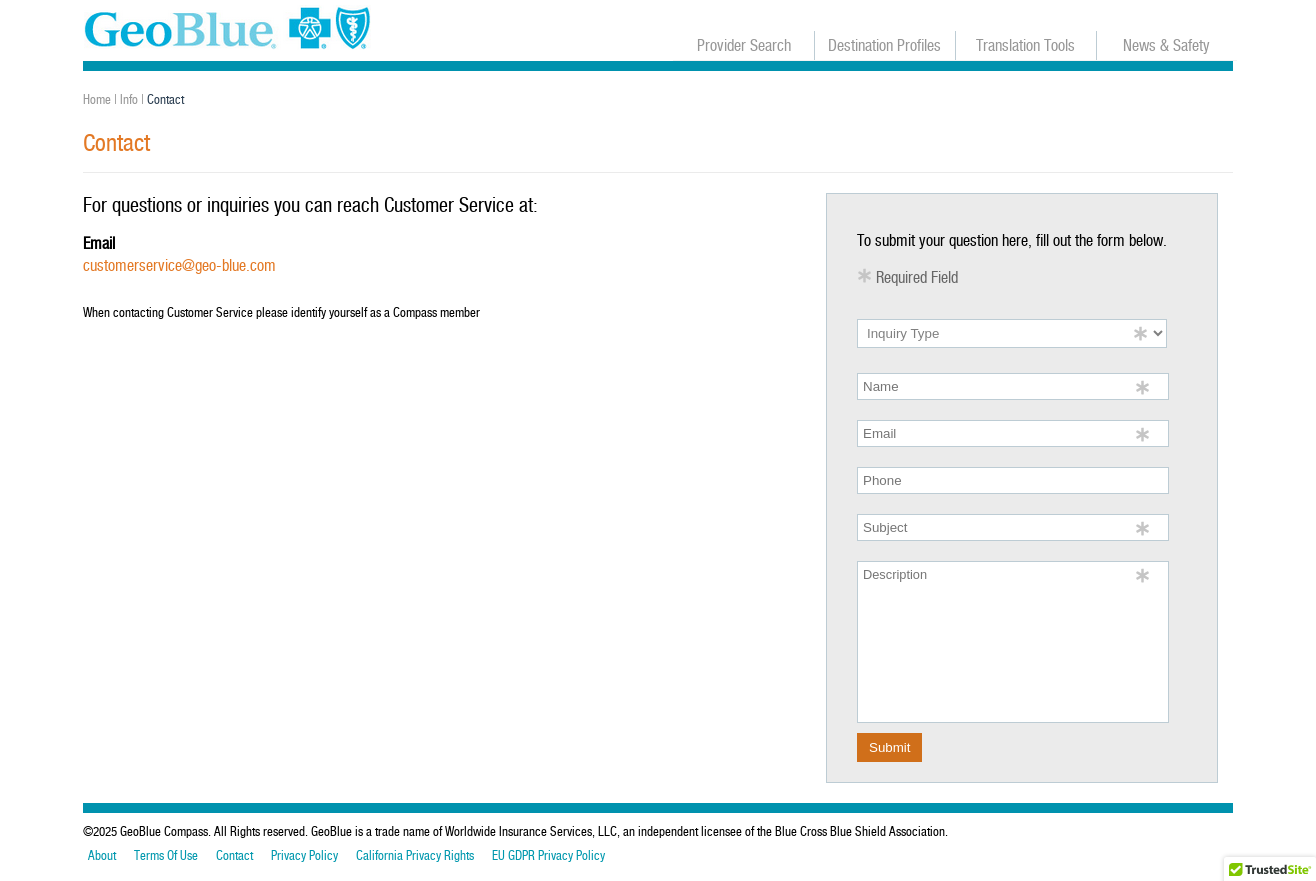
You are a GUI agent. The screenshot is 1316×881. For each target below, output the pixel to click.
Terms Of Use (166, 856)
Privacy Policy (304, 856)
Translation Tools (1025, 45)
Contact (234, 856)
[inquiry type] (1012, 333)
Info (129, 99)
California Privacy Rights (415, 856)
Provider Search (744, 45)
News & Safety (1166, 45)
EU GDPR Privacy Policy (548, 856)
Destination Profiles (884, 45)
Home (97, 99)
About (102, 856)
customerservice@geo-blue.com (179, 265)
